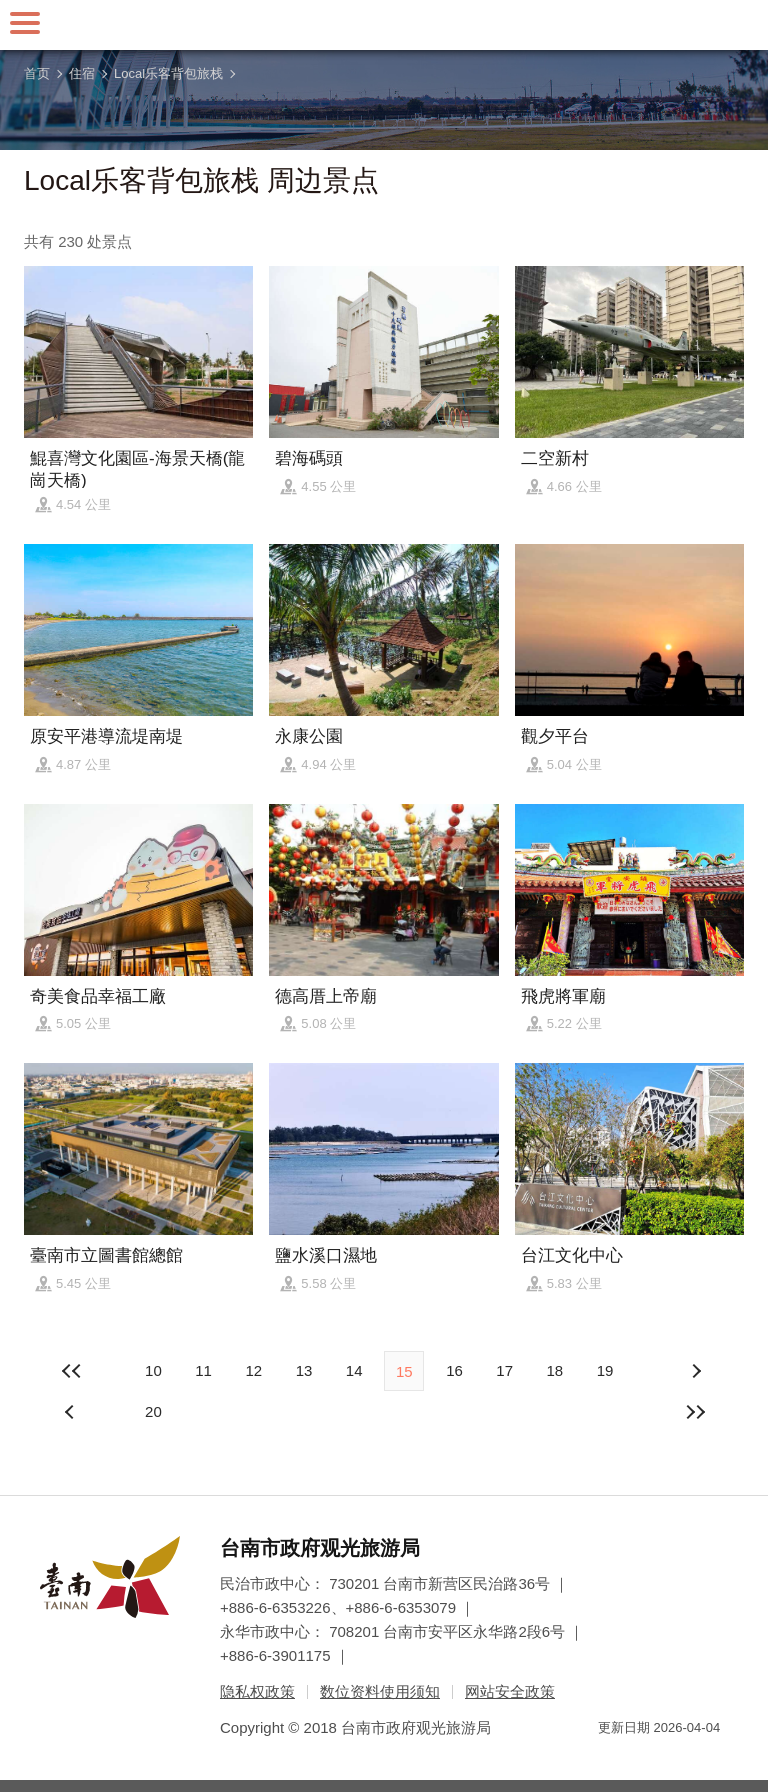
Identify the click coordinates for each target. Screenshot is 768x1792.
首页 (37, 73)
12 (253, 1370)
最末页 (696, 1412)
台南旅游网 (384, 25)
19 (605, 1370)
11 (203, 1370)
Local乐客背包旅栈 (168, 73)
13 (304, 1370)
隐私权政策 (257, 1691)
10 (153, 1370)
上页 (696, 1371)
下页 (72, 1412)
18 (554, 1370)
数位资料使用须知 (380, 1691)
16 (454, 1370)
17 (504, 1370)
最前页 (72, 1371)
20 (153, 1411)
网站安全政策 (510, 1691)
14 (354, 1370)
